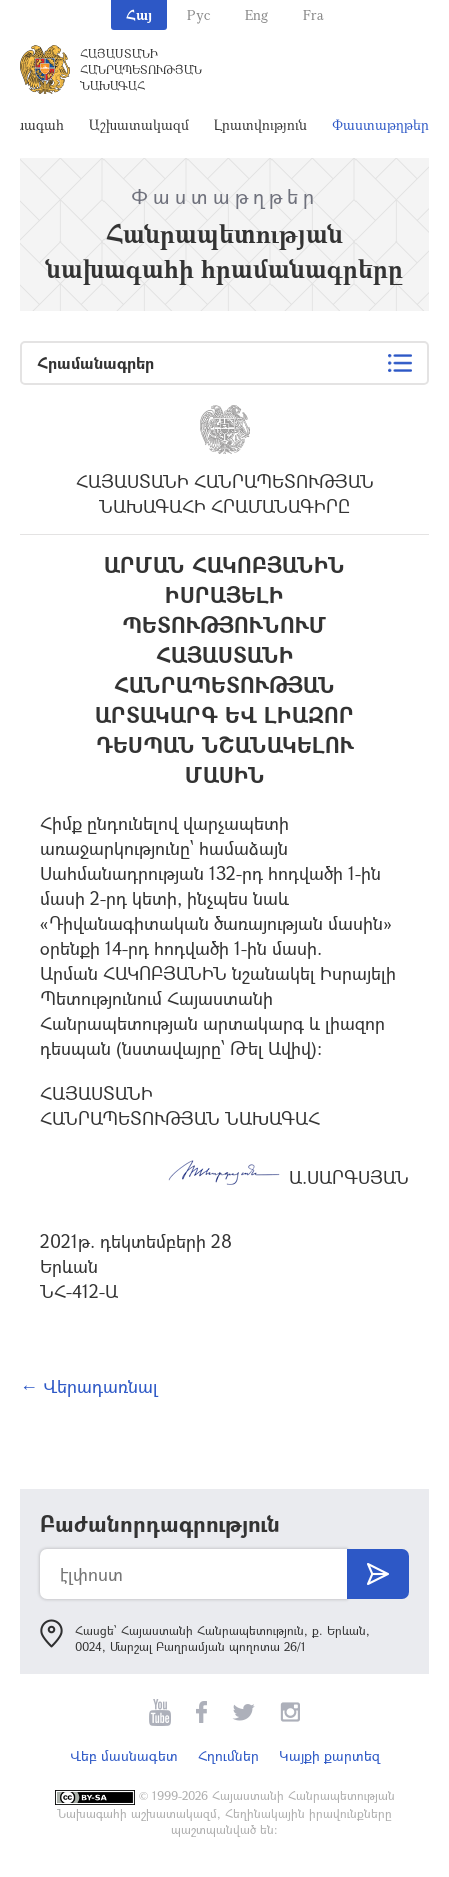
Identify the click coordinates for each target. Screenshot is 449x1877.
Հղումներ (228, 1755)
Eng (256, 14)
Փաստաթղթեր (380, 124)
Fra (313, 14)
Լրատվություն (260, 124)
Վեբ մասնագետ (124, 1755)
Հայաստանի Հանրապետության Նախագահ (141, 69)
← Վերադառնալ (89, 1386)
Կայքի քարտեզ (329, 1755)
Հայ (139, 14)
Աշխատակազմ (139, 124)
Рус (198, 14)
